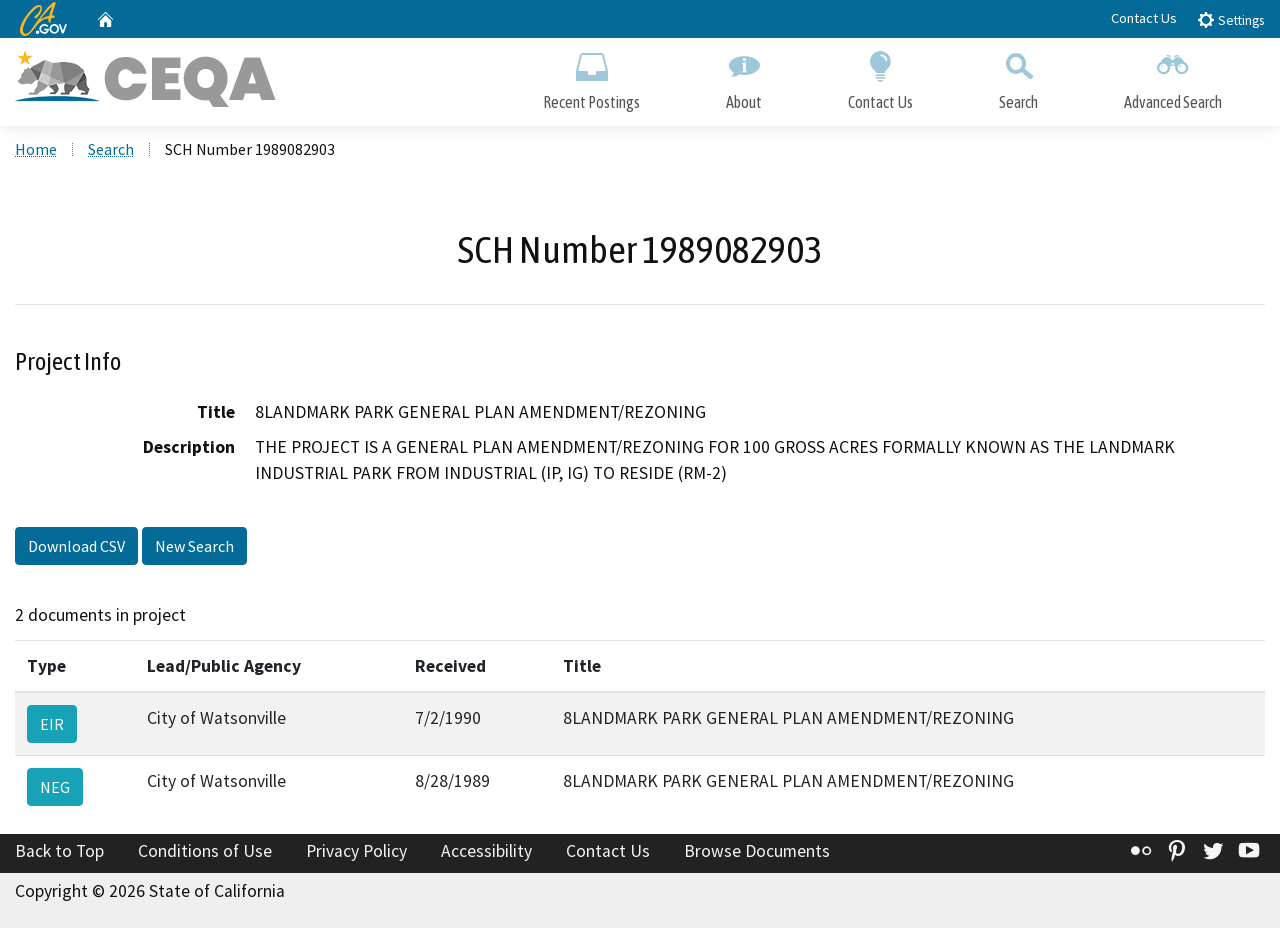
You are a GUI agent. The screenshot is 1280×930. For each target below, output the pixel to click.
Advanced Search (1173, 77)
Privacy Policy (356, 853)
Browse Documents (757, 853)
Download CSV (76, 548)
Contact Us (1144, 18)
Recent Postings (591, 77)
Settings (1230, 19)
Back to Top (59, 853)
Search (1018, 77)
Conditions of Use (205, 853)
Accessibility (486, 853)
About (744, 77)
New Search (194, 548)
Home (36, 151)
